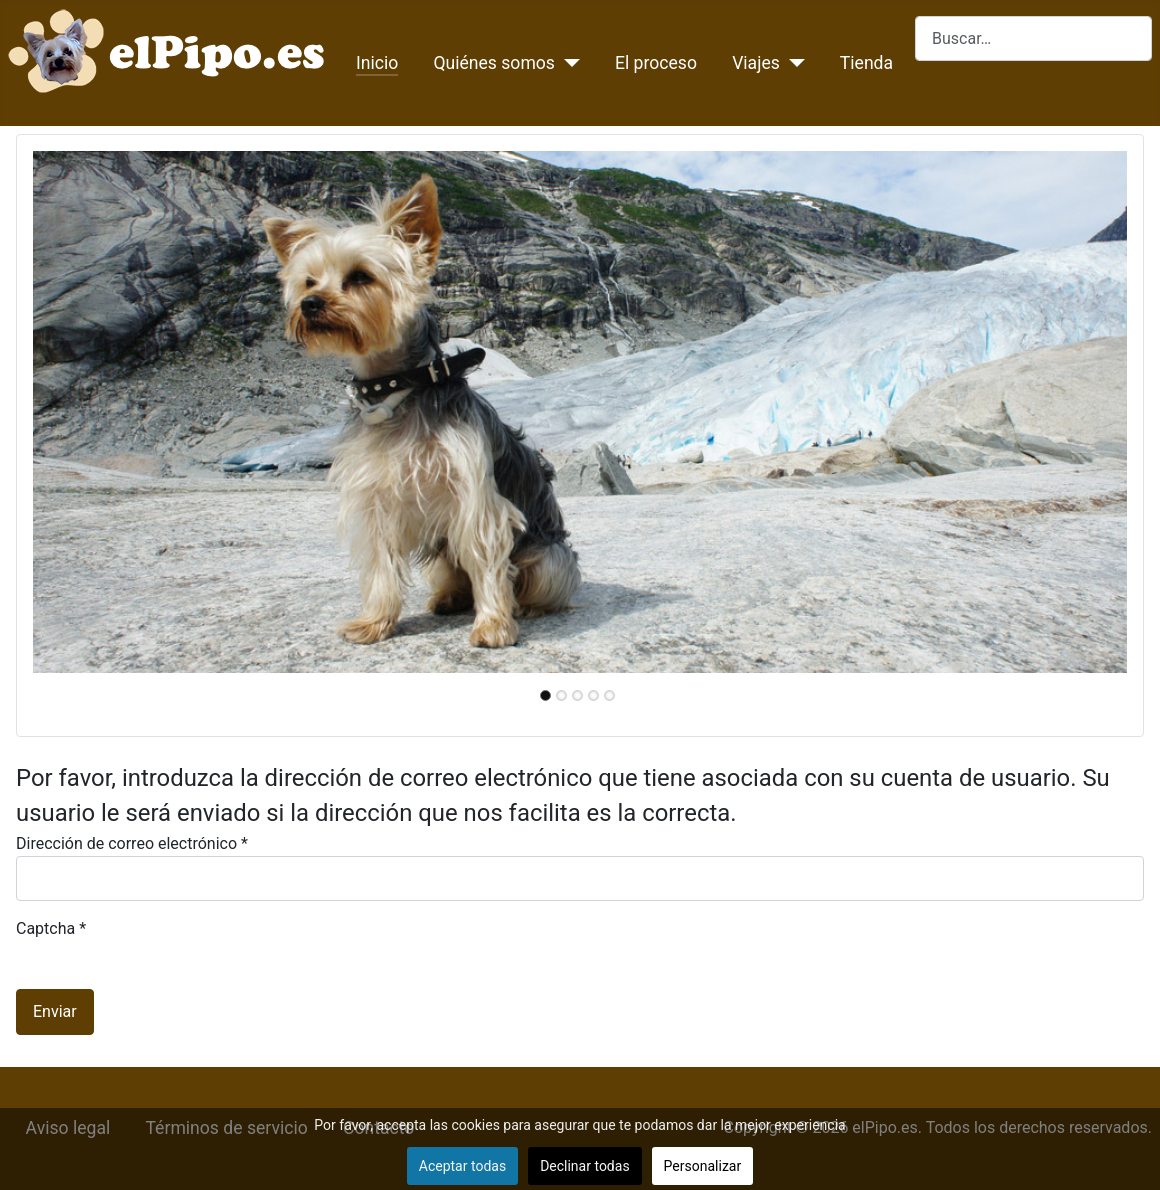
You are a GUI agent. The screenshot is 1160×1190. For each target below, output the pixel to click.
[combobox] (1033, 38)
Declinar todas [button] (584, 1166)
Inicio (377, 63)
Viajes (756, 63)
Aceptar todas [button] (462, 1166)
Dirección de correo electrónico (132, 843)
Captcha (51, 928)
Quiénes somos (494, 63)
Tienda (866, 63)
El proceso (656, 63)
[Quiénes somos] (567, 63)
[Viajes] (792, 63)
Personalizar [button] (703, 1166)
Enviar (55, 1011)
